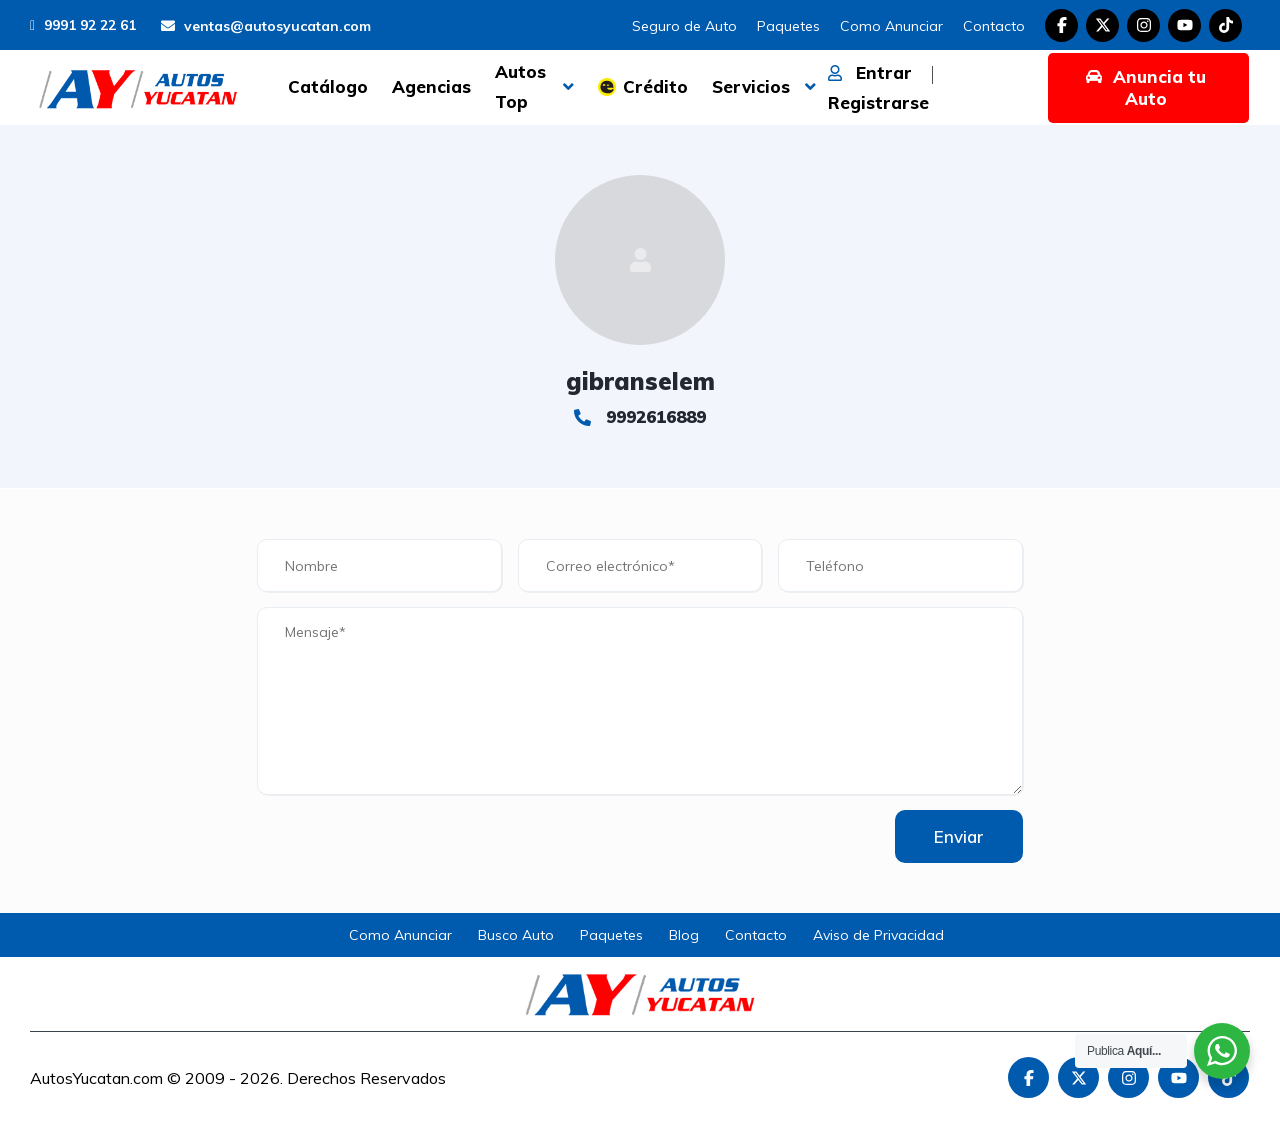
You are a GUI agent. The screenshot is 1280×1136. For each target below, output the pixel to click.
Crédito (655, 86)
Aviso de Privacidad (878, 935)
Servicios (751, 86)
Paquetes (788, 26)
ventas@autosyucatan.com (266, 26)
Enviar (958, 836)
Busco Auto (516, 935)
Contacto (994, 26)
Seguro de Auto (684, 26)
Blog (684, 935)
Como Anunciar (891, 26)
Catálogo (328, 86)
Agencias (431, 86)
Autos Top (520, 86)
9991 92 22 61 (83, 25)
